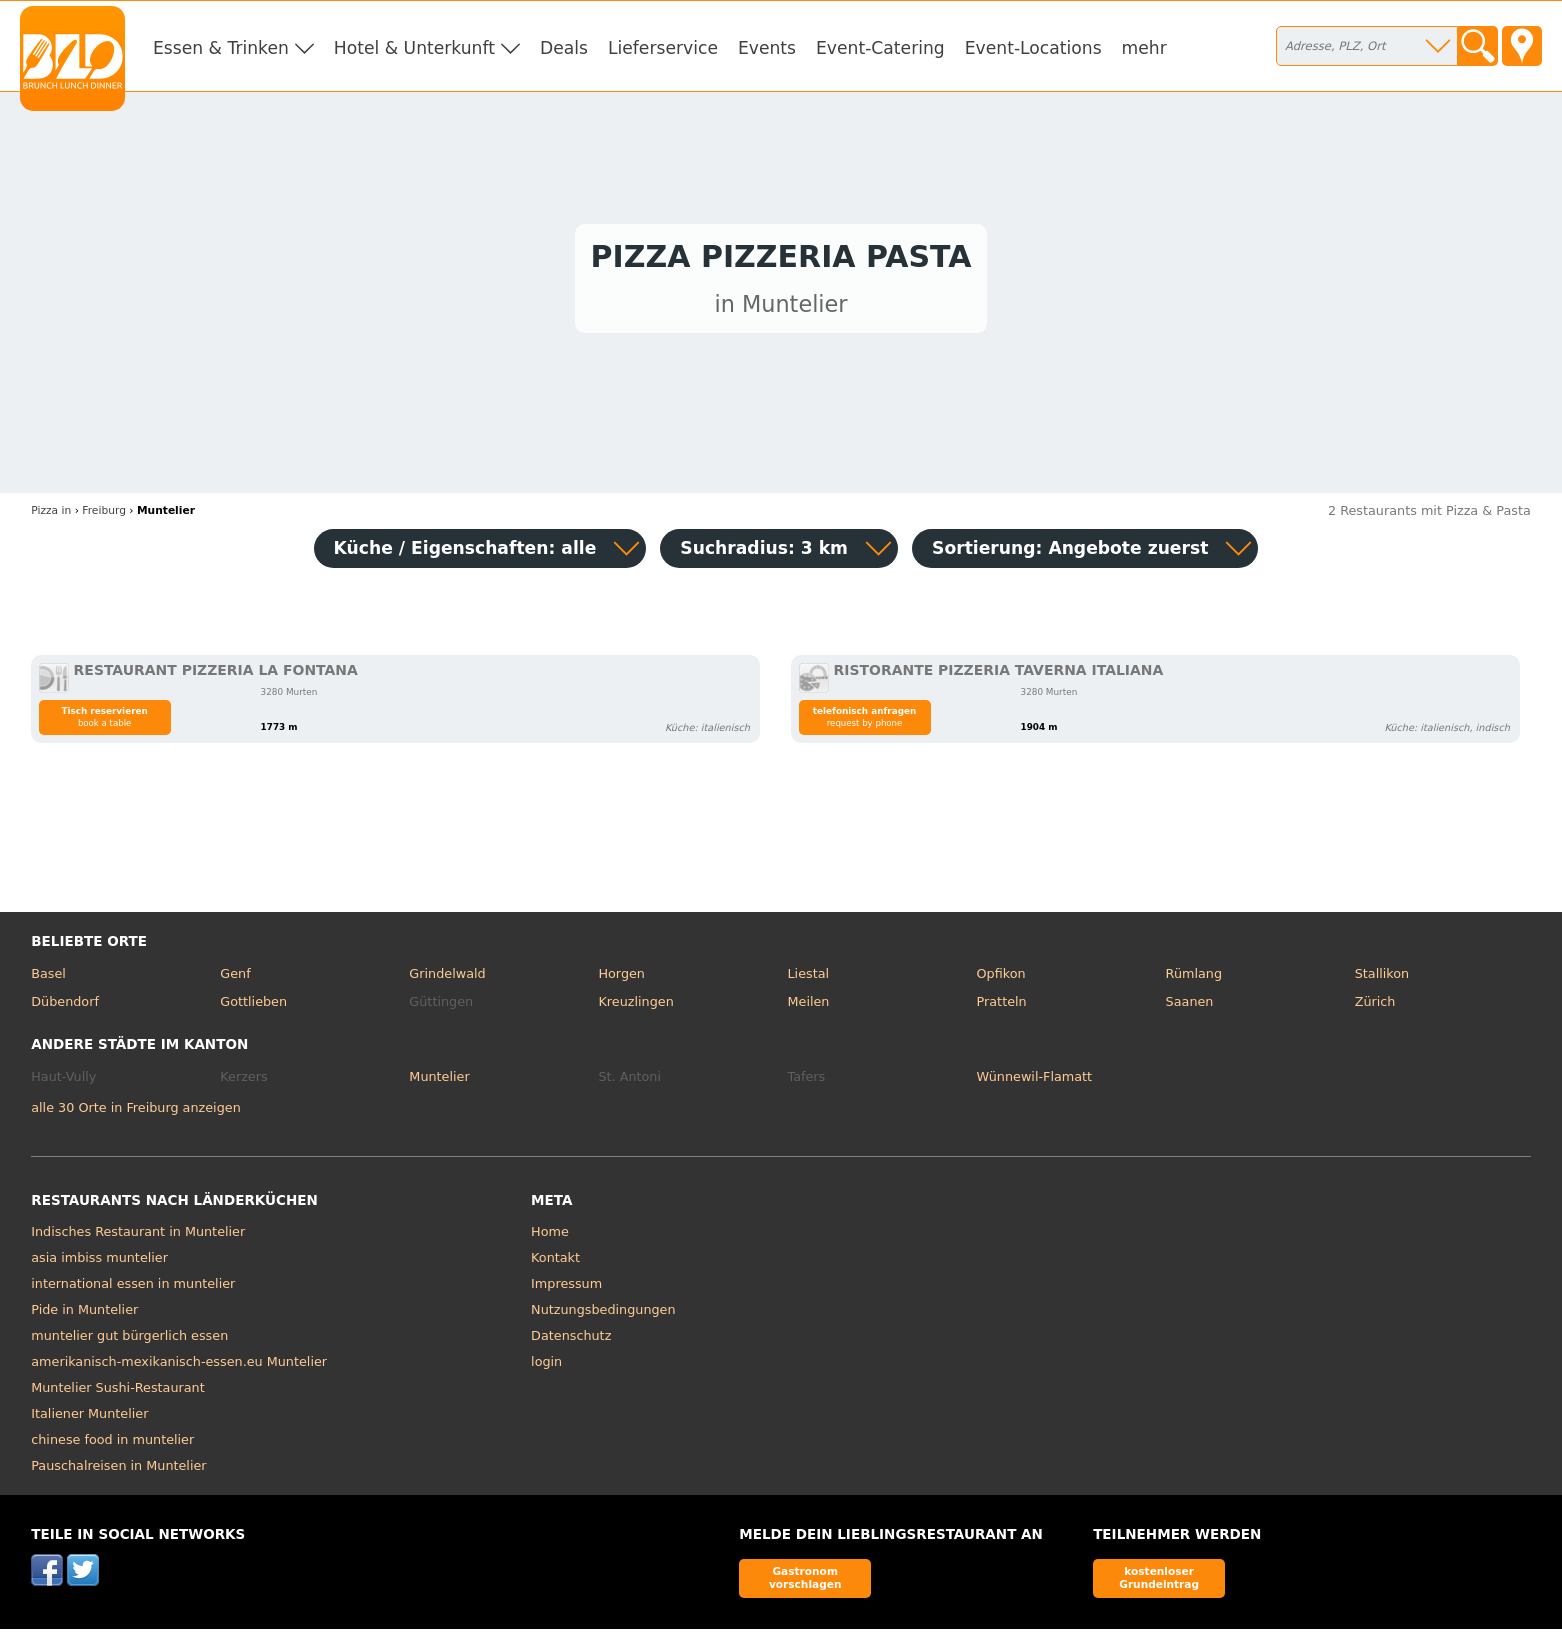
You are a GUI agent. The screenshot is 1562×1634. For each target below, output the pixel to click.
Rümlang (1194, 978)
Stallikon (1382, 978)
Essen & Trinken (221, 48)
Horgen (621, 978)
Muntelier (439, 1081)
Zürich (1375, 1006)
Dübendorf (65, 1006)
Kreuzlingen (635, 1006)
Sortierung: (1070, 553)
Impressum (566, 1289)
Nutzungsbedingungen (603, 1315)
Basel (48, 978)
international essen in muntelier (133, 1289)
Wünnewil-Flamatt (1035, 1081)
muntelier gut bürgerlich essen (129, 1341)
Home (550, 1237)
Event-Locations (1033, 48)
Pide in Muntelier (84, 1315)
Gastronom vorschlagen (805, 1582)
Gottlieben (253, 1006)
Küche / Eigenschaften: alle (465, 553)
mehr (1144, 48)
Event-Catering (880, 48)
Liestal (808, 978)
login (546, 1367)
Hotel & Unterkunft (414, 48)
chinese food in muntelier (112, 1445)
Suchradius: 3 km (764, 553)
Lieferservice (663, 48)
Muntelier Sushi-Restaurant (118, 1393)
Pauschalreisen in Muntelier (118, 1471)
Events (767, 48)
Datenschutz (571, 1341)
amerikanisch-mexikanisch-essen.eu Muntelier (179, 1367)
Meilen (808, 1006)
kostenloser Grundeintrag (1159, 1582)
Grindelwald (447, 978)
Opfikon (1001, 978)
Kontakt (555, 1263)
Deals (564, 48)
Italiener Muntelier (89, 1419)
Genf (235, 978)
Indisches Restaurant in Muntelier (138, 1237)
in (51, 516)
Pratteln (1002, 1006)
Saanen (1190, 1006)
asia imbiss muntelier (99, 1263)
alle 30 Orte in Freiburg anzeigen (136, 1112)
